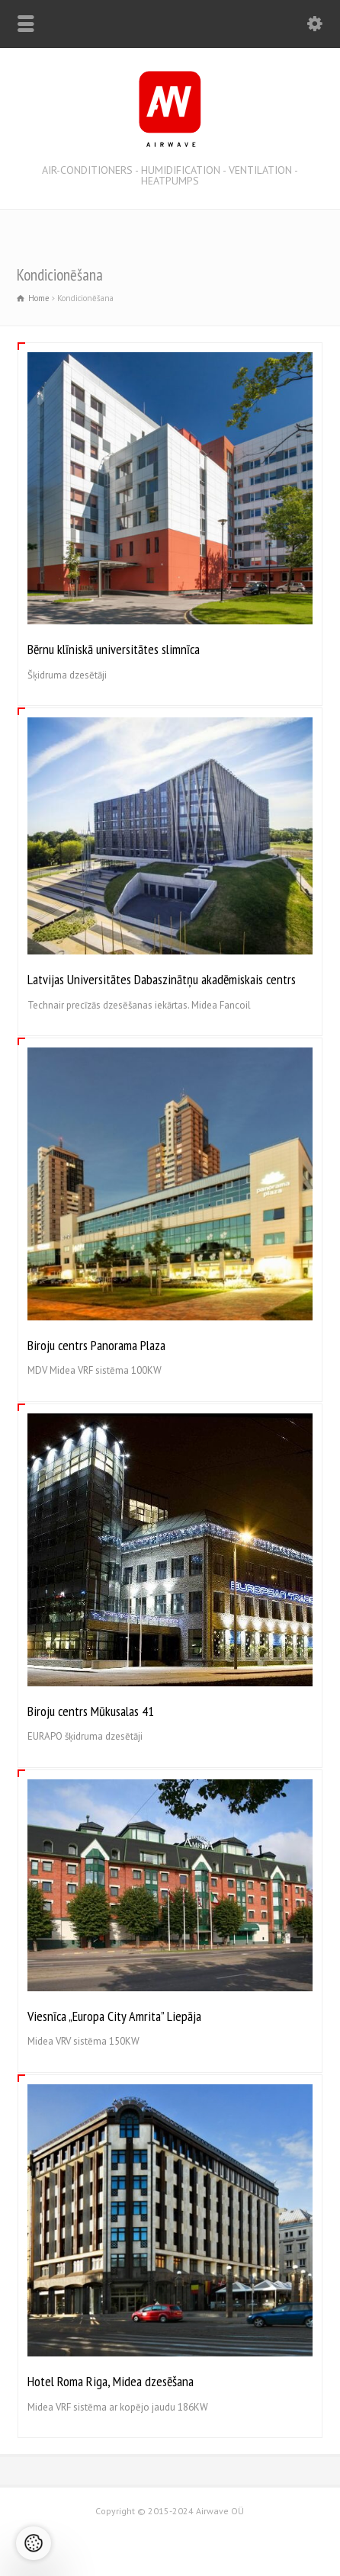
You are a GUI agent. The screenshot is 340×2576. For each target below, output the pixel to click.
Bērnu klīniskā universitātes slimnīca (113, 649)
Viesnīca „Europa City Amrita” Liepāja (114, 2016)
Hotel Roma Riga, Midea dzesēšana (110, 2381)
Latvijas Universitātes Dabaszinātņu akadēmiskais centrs (161, 979)
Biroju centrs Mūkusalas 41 (90, 1711)
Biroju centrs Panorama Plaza (96, 1345)
